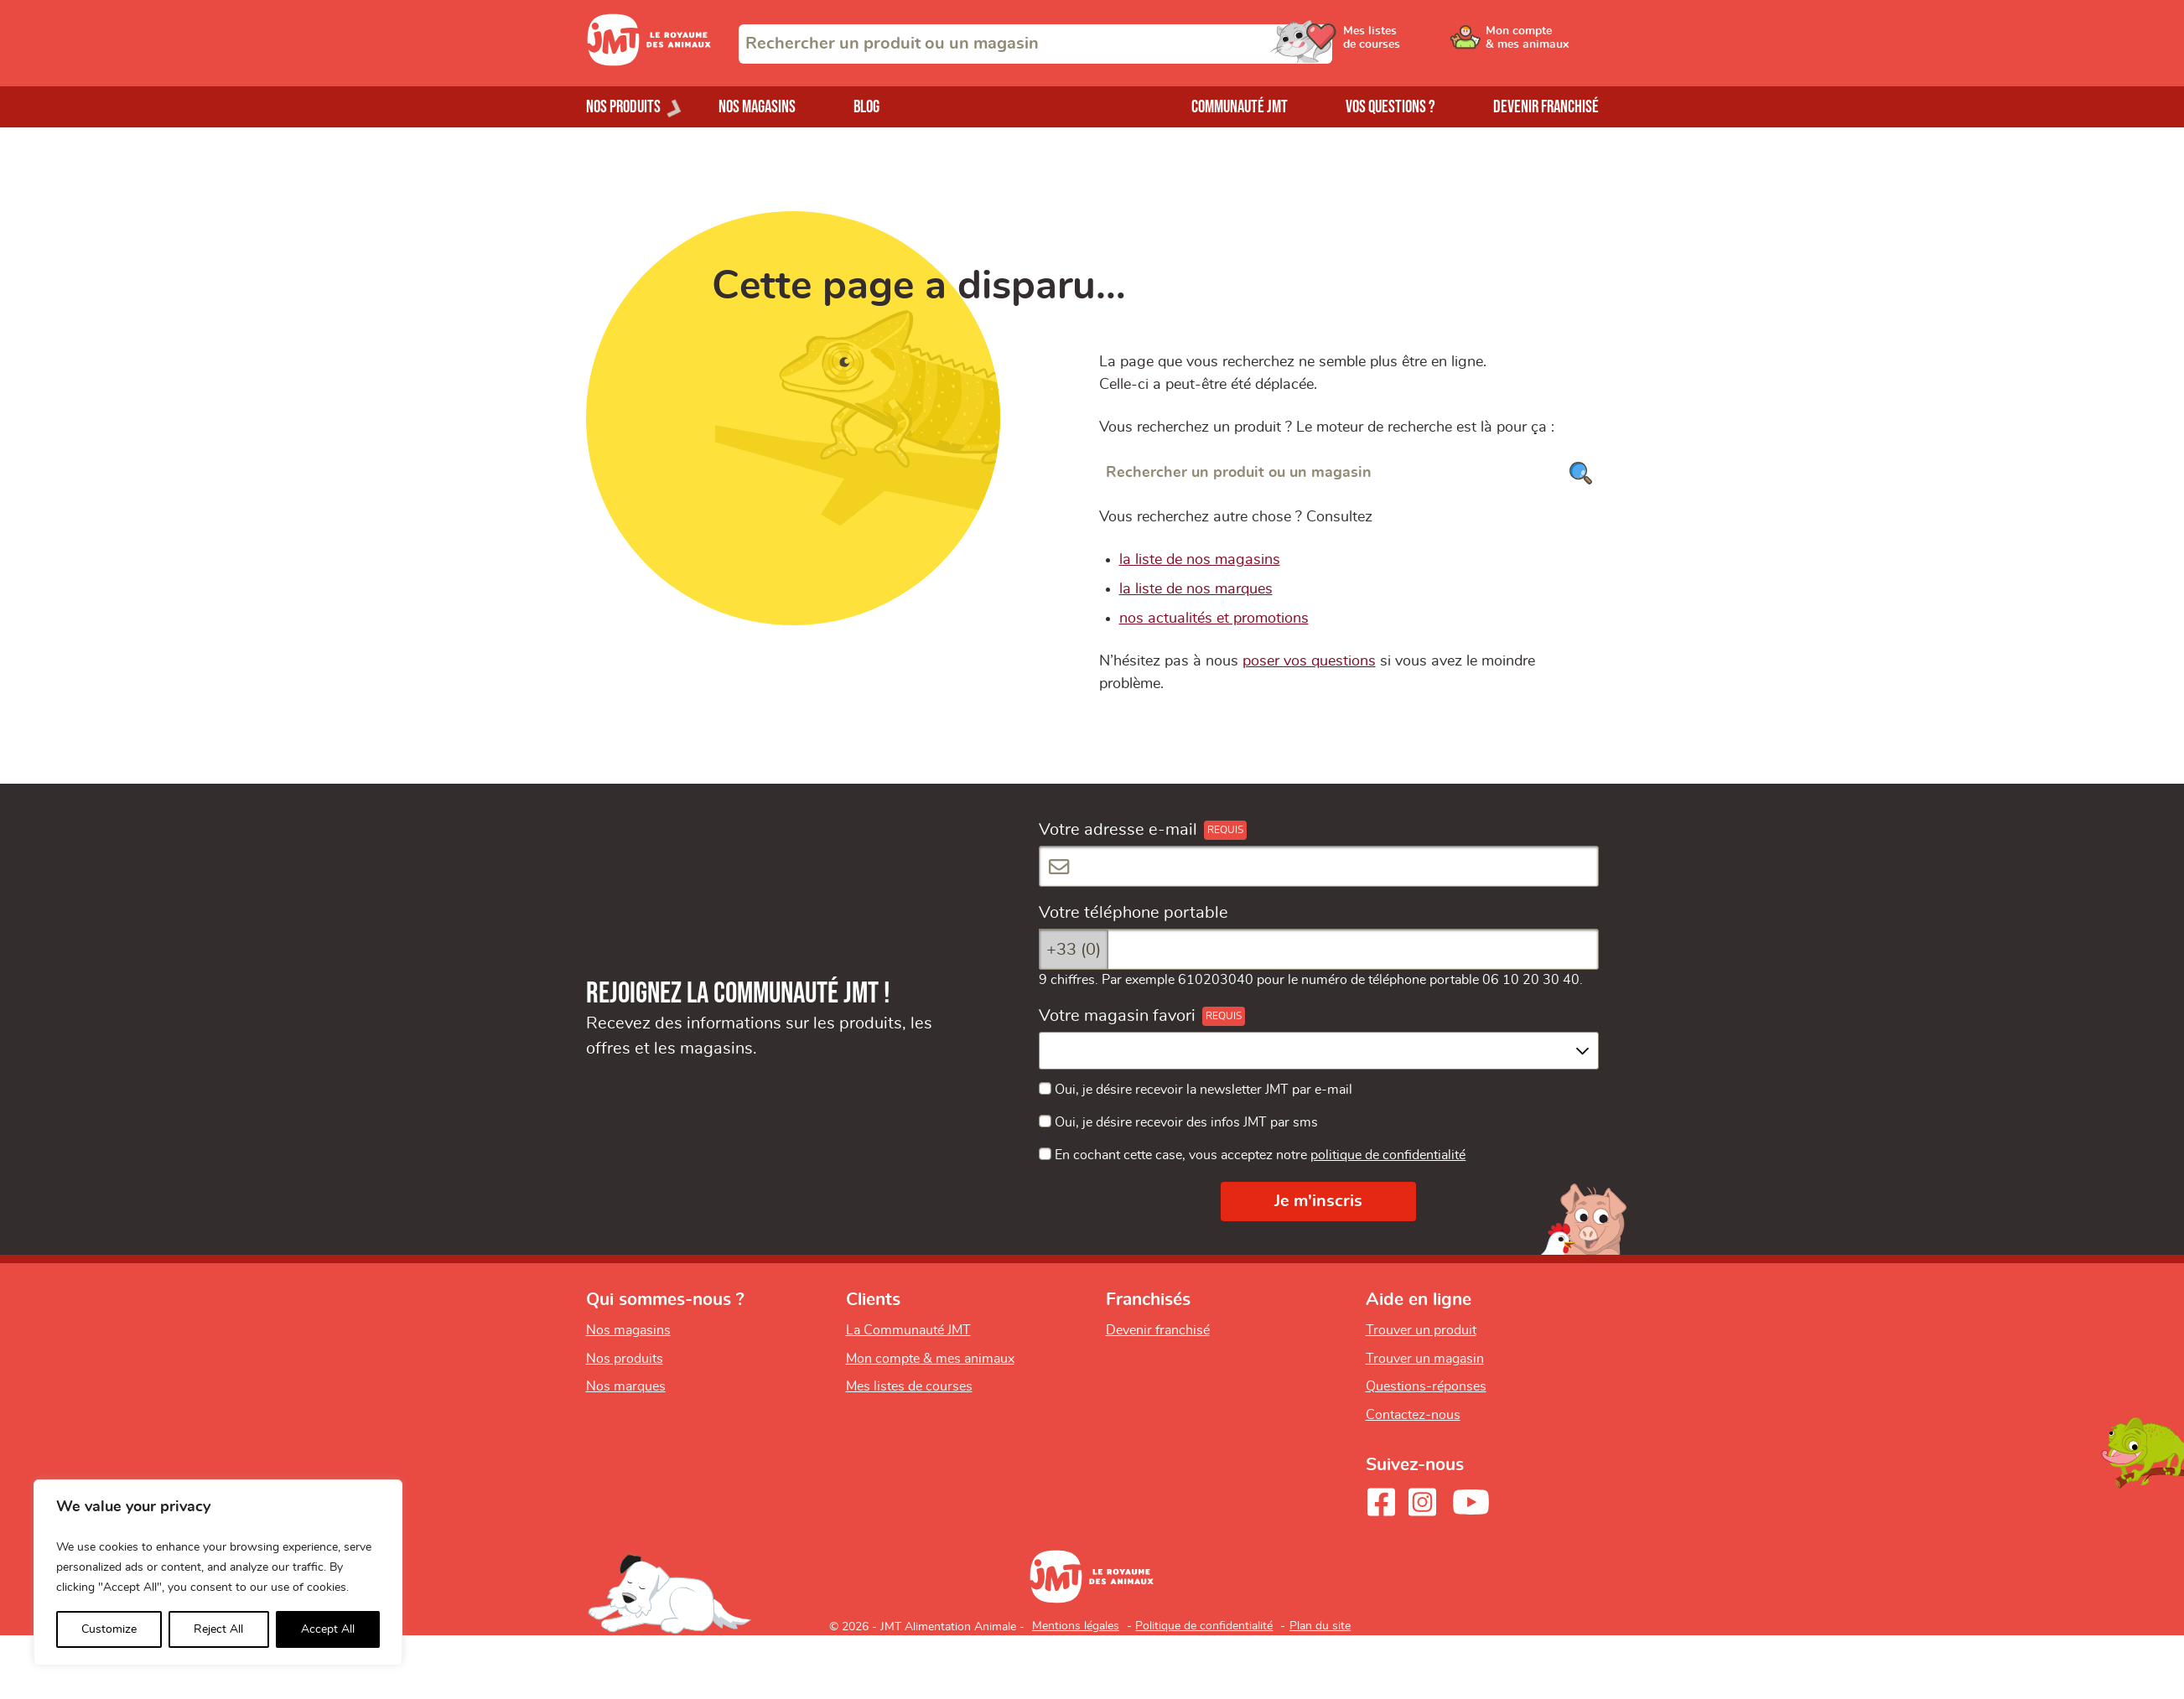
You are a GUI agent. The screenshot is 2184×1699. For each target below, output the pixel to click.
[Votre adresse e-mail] (1319, 866)
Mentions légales (1075, 1626)
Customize (109, 1629)
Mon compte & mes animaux (930, 1358)
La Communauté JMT (908, 1330)
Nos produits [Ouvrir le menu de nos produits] (623, 106)
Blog (866, 106)
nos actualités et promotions (1214, 618)
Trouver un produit (1421, 1330)
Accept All (328, 1629)
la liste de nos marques (1196, 589)
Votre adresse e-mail (1118, 829)
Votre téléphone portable (1133, 912)
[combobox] (1035, 44)
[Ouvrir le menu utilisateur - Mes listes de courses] (1415, 43)
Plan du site (1320, 1626)
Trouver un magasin (1425, 1358)
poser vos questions (1309, 661)
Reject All (218, 1629)
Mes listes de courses (909, 1386)
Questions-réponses (1426, 1386)
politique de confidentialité (1388, 1155)
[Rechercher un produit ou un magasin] (1349, 473)
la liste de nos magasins (1199, 559)
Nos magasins (757, 106)
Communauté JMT (1239, 106)
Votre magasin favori (1117, 1015)
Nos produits (624, 1358)
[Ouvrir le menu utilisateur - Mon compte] (1542, 43)
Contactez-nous (1413, 1415)
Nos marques (626, 1386)
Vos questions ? (1390, 106)
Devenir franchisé (1546, 106)
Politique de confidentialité (1204, 1626)
